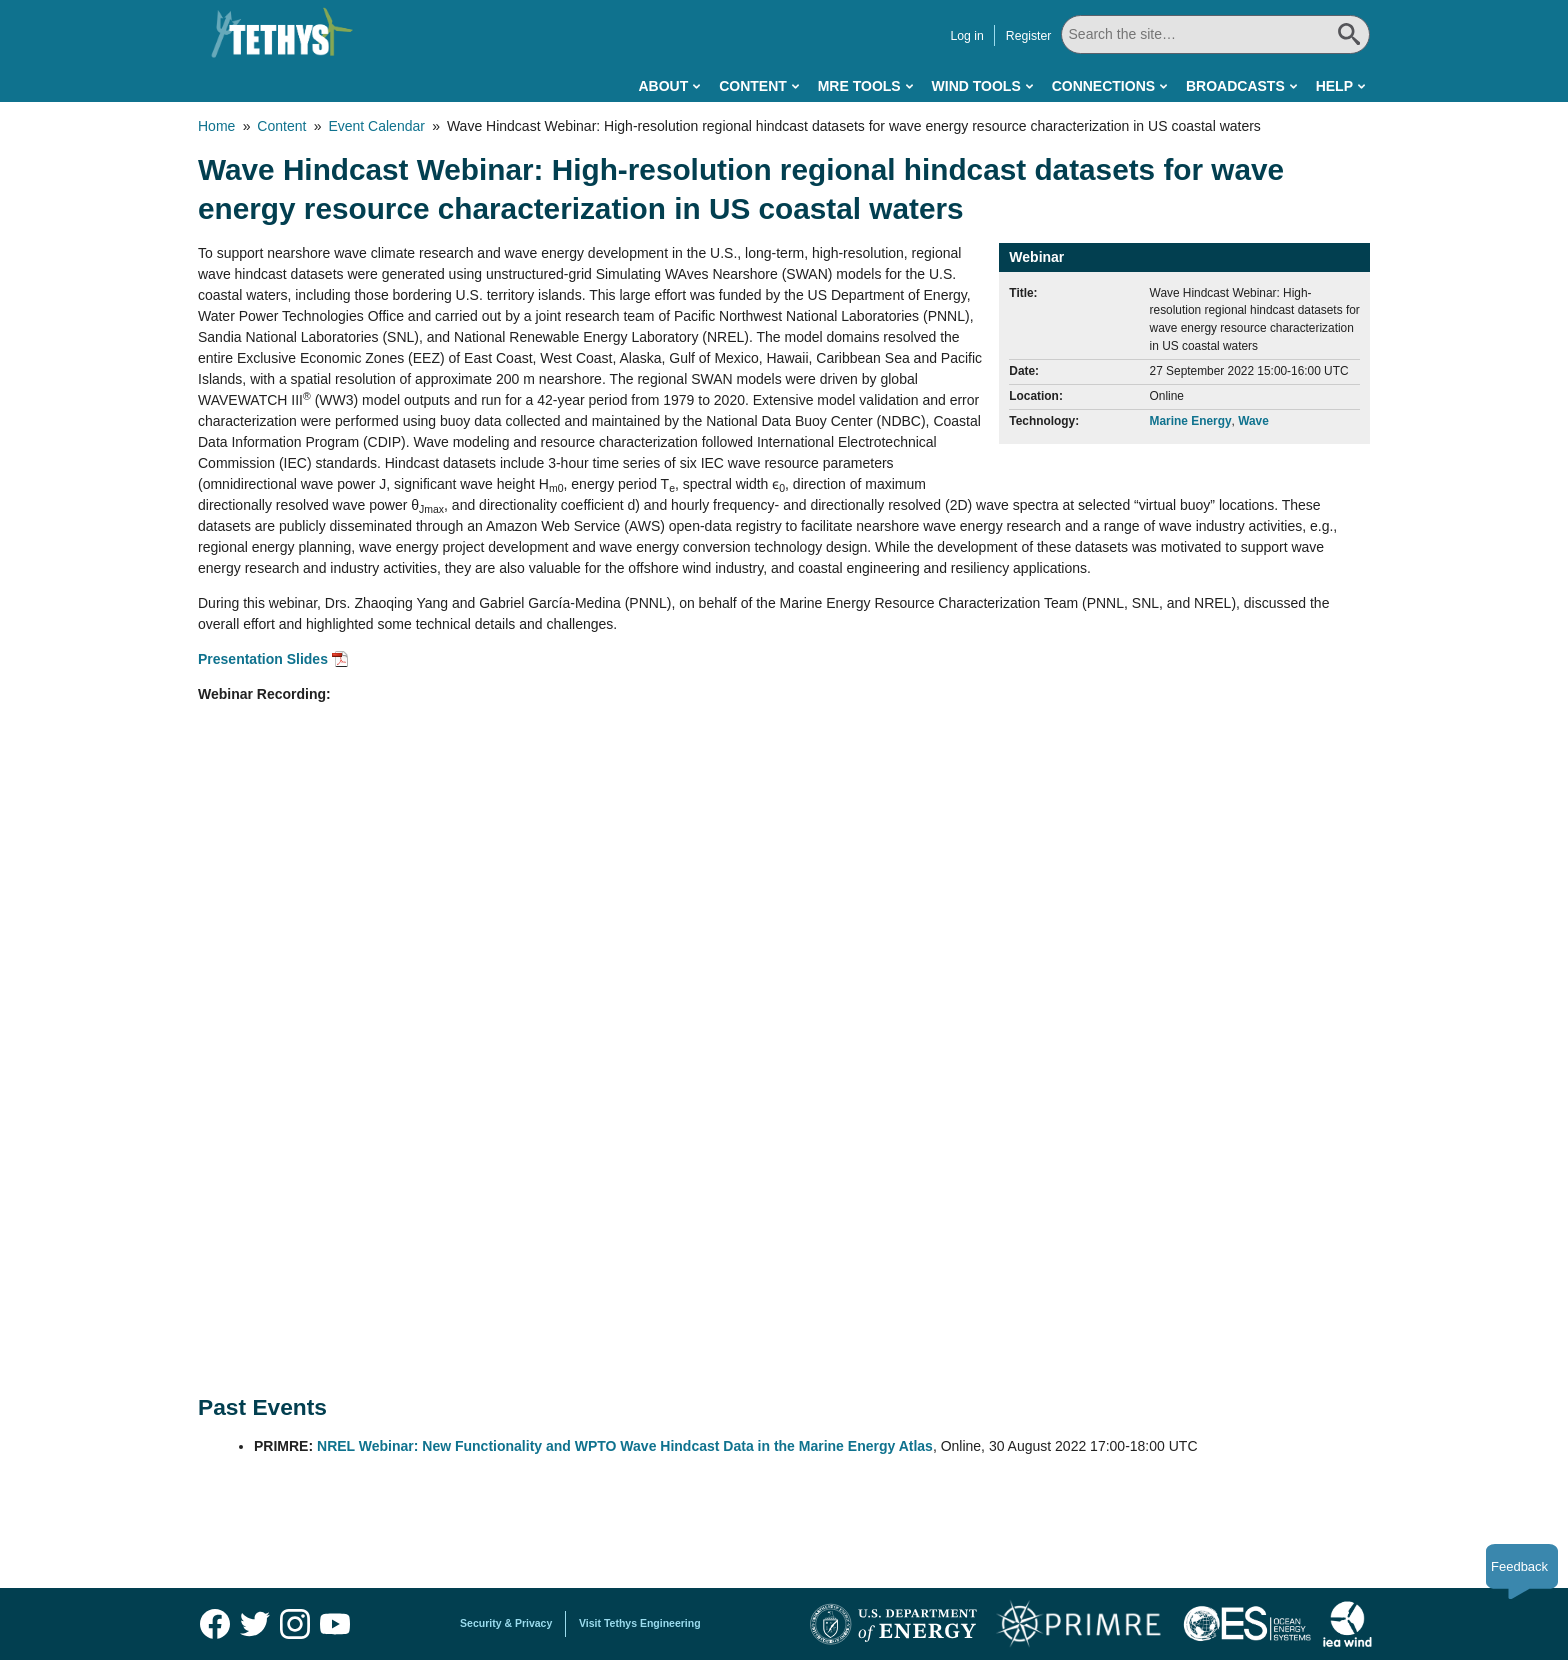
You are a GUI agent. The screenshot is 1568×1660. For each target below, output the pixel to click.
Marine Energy (1191, 421)
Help (1334, 86)
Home (216, 126)
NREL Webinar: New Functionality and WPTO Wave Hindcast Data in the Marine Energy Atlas (625, 1446)
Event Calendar (376, 126)
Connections (1103, 86)
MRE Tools (859, 86)
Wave (1253, 421)
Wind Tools (976, 86)
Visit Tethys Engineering (640, 1623)
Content (753, 86)
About (663, 86)
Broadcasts (1235, 86)
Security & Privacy (506, 1623)
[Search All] (1213, 34)
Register (1024, 36)
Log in (961, 36)
